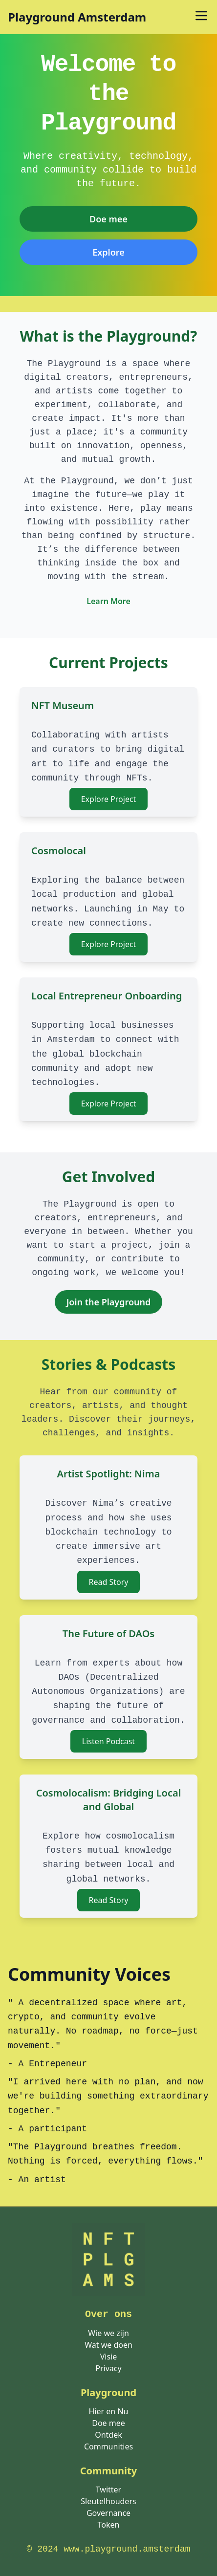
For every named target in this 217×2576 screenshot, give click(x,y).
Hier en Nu (109, 2411)
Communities (108, 2446)
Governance (108, 2513)
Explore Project (108, 799)
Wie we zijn (108, 2333)
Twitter (108, 2489)
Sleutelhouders (108, 2501)
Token (109, 2524)
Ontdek (108, 2434)
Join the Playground (108, 1302)
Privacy (108, 2368)
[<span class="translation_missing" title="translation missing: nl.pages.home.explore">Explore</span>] (108, 252)
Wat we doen (108, 2344)
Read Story (109, 1582)
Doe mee (108, 219)
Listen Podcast (108, 1741)
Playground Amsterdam (77, 17)
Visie (108, 2356)
